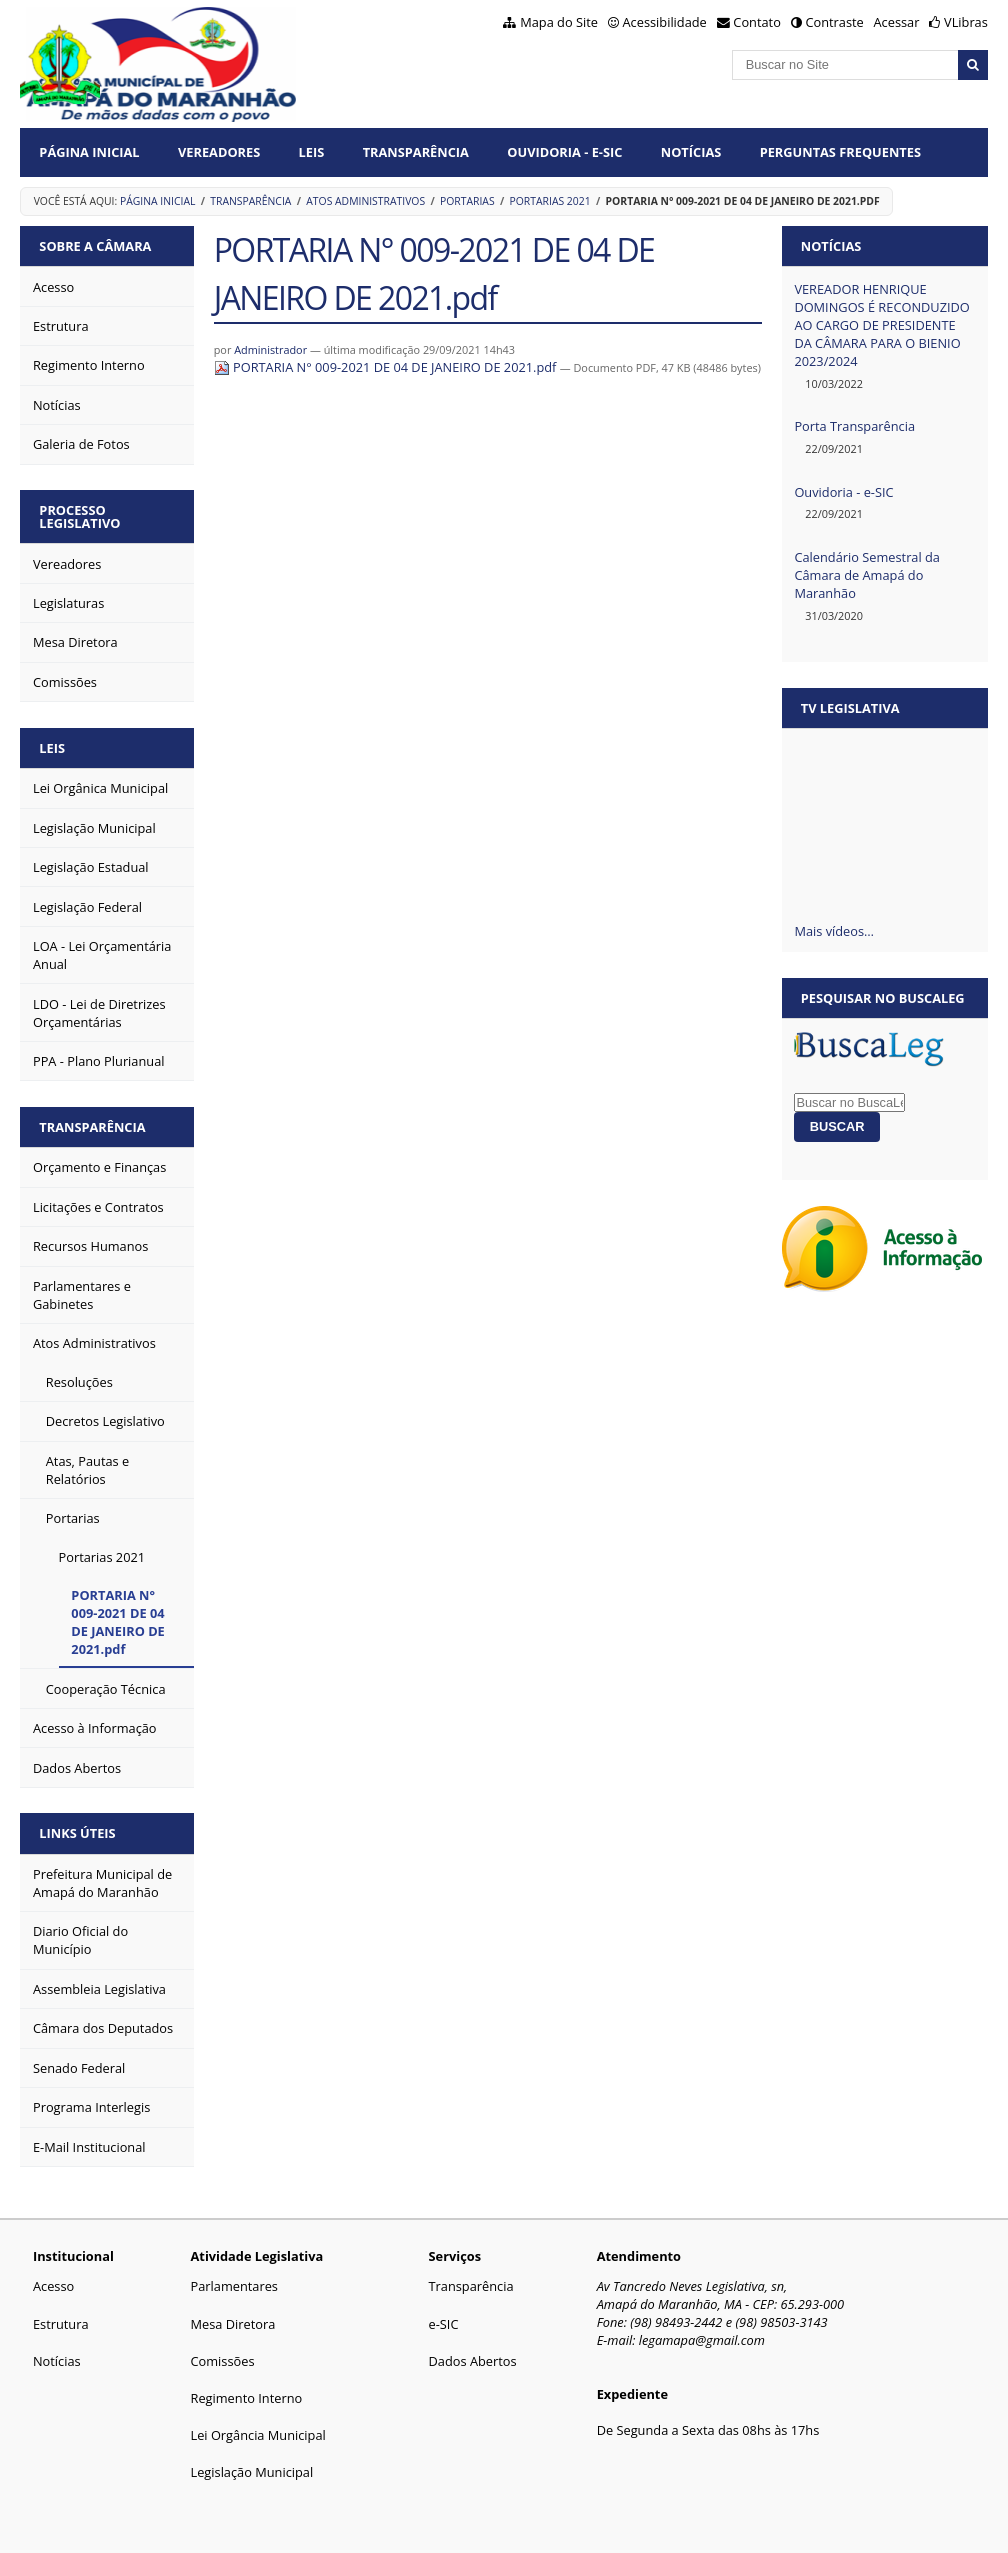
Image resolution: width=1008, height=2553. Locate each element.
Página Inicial (89, 152)
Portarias (467, 201)
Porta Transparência (854, 426)
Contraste (834, 22)
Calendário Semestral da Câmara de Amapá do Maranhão (867, 575)
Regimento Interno (247, 2398)
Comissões (223, 2361)
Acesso (53, 2286)
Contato (757, 22)
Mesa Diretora (233, 2324)
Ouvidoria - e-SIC (843, 492)
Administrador (270, 349)
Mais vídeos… (834, 931)
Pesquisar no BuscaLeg (883, 998)
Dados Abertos (473, 2361)
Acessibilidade (664, 22)
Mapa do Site (559, 22)
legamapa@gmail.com (702, 2340)
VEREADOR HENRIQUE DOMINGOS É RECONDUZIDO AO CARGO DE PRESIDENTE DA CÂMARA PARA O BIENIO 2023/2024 (881, 325)
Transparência (416, 152)
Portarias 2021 (550, 201)
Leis (312, 152)
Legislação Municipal (252, 2472)
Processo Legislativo (79, 516)
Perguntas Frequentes (840, 152)
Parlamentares (234, 2286)
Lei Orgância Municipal (258, 2435)
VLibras (966, 22)
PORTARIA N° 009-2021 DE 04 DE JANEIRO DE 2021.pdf (387, 367)
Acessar (897, 22)
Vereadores (219, 152)
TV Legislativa (850, 708)
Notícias (691, 152)
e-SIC (444, 2324)
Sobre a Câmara (95, 246)
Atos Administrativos (365, 201)
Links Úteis (77, 1833)
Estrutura (61, 2324)
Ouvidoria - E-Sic (564, 152)
